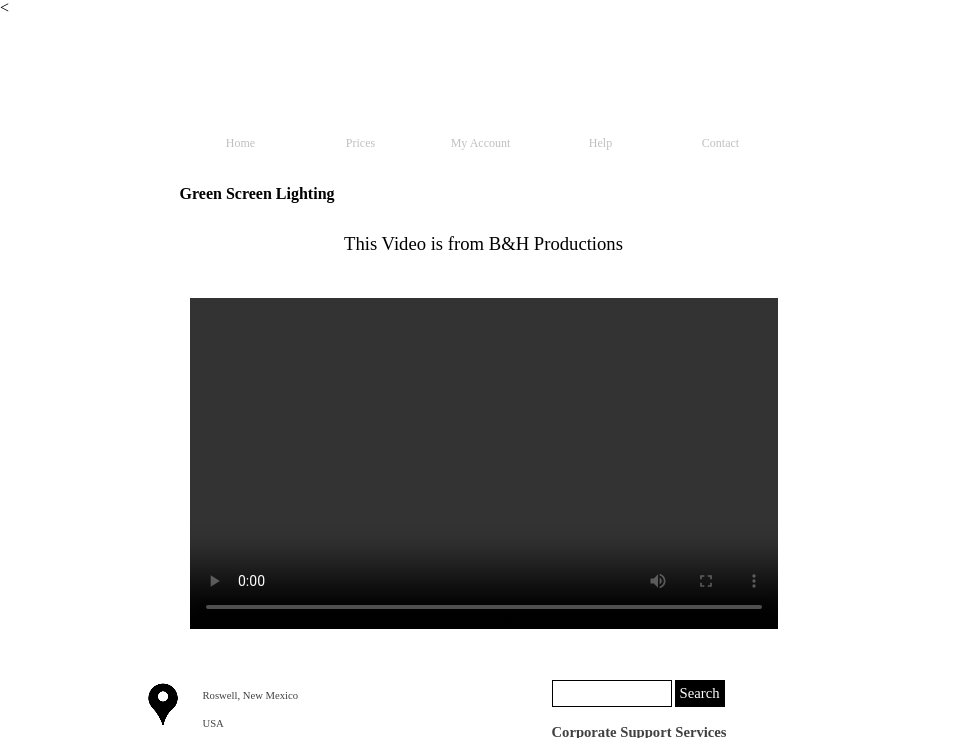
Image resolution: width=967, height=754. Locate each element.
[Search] (612, 693)
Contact (720, 143)
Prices (360, 143)
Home (240, 143)
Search (700, 693)
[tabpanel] (484, 244)
